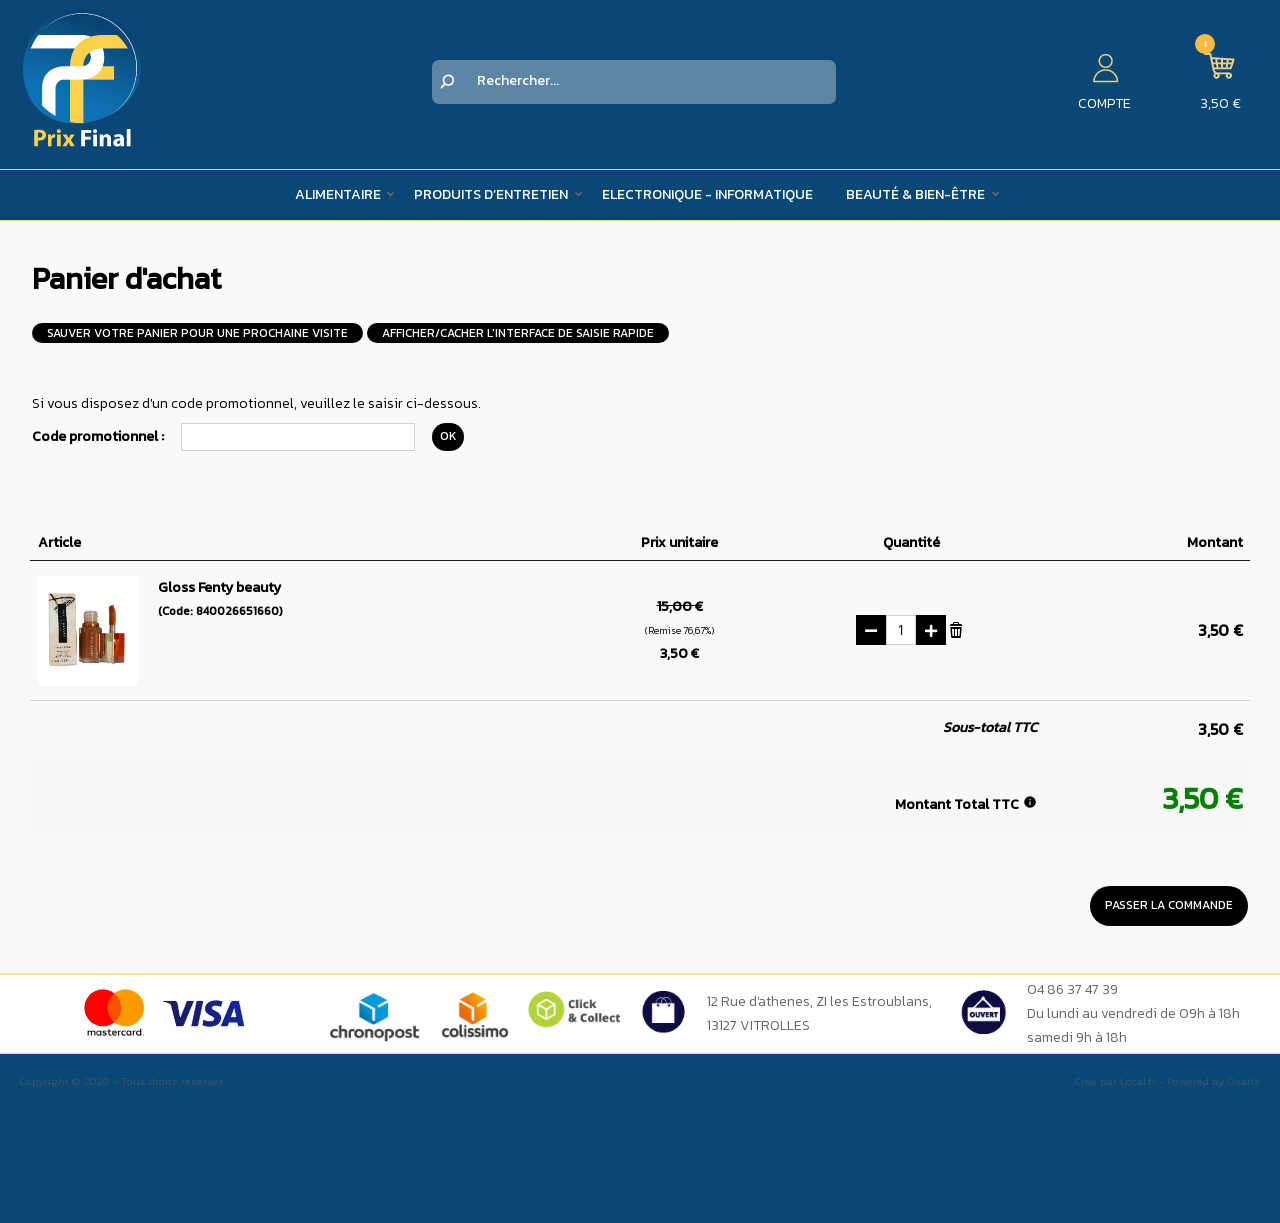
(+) (931, 630)
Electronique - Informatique (707, 194)
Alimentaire (338, 194)
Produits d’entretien (491, 194)
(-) (871, 630)
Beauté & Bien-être (915, 194)
